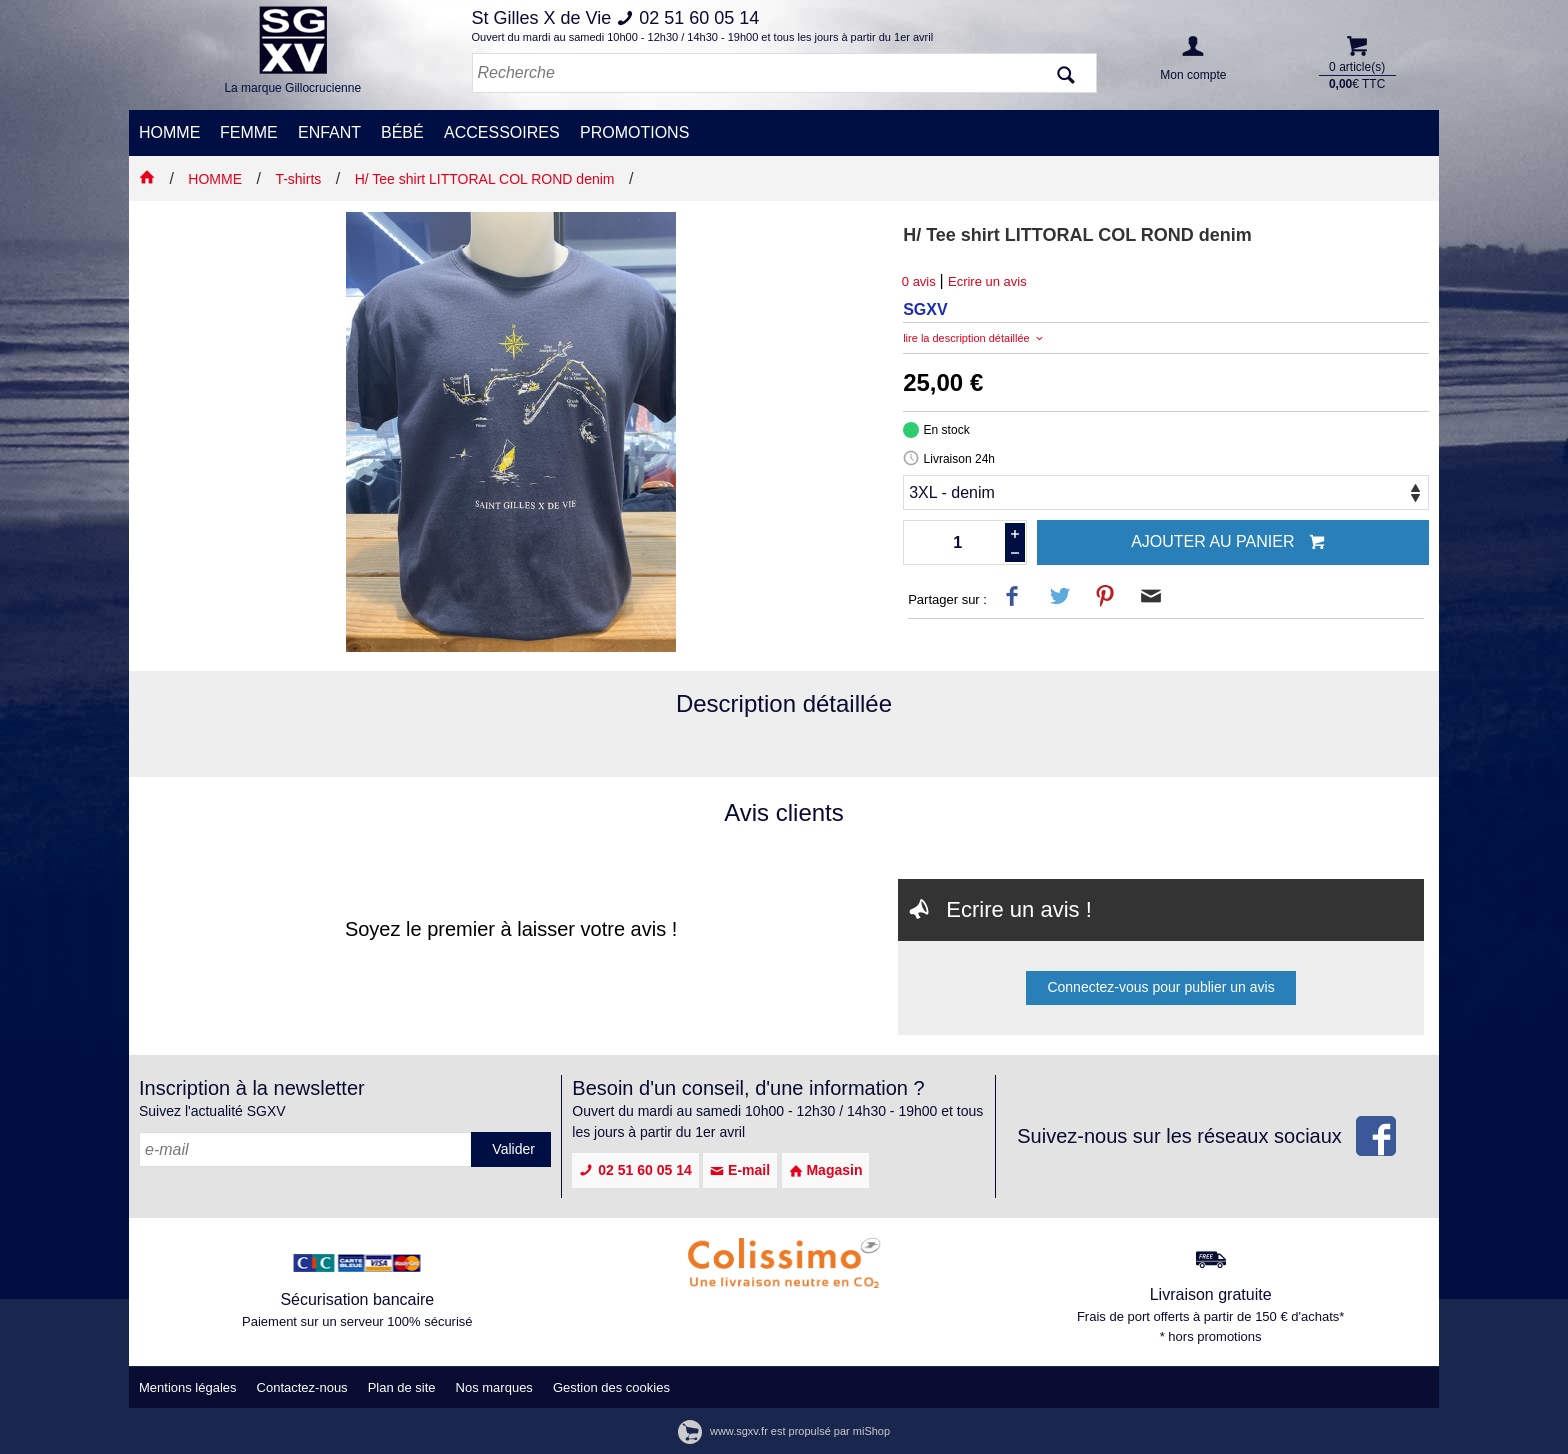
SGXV (925, 309)
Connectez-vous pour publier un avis (1160, 987)
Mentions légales (188, 1387)
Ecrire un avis (987, 281)
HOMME (169, 132)
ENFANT (329, 132)
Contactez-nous (302, 1387)
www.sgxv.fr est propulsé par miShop (784, 1431)
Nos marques (494, 1387)
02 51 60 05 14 (635, 1170)
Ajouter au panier (1228, 543)
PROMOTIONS (634, 132)
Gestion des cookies (611, 1387)
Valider (513, 1149)
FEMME (249, 132)
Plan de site (402, 1387)
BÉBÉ (402, 132)
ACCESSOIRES (502, 132)
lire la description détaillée (974, 338)
